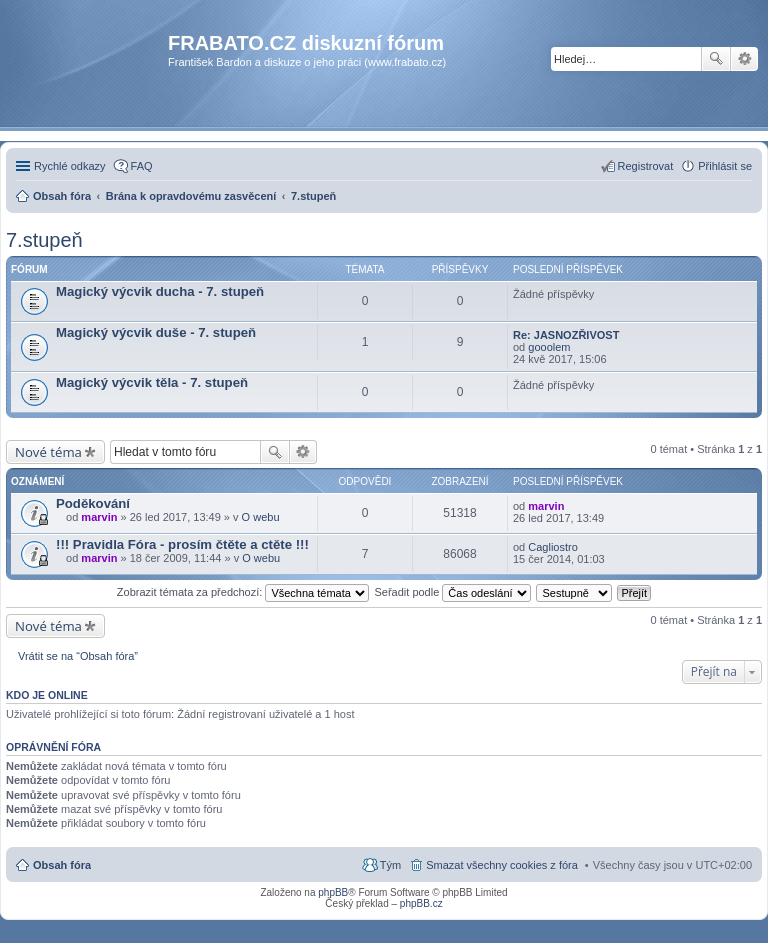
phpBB (333, 892)
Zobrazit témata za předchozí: (243, 592)
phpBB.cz (421, 903)
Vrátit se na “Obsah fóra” (78, 656)
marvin (99, 517)
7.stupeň (44, 240)
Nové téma (48, 452)
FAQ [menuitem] (142, 166)
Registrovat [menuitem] (646, 166)
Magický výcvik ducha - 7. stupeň (160, 291)
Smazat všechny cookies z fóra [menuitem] (502, 865)
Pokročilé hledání (744, 59)
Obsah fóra (62, 865)
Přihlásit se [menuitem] (725, 166)
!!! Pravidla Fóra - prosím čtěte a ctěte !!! (182, 544)
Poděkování (93, 503)
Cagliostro (553, 547)
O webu (261, 517)
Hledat (716, 59)
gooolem (549, 347)
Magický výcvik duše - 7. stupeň (156, 332)
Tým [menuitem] (390, 865)
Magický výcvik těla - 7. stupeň (152, 382)
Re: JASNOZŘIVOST (566, 335)
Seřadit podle (452, 592)
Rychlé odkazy (70, 166)
